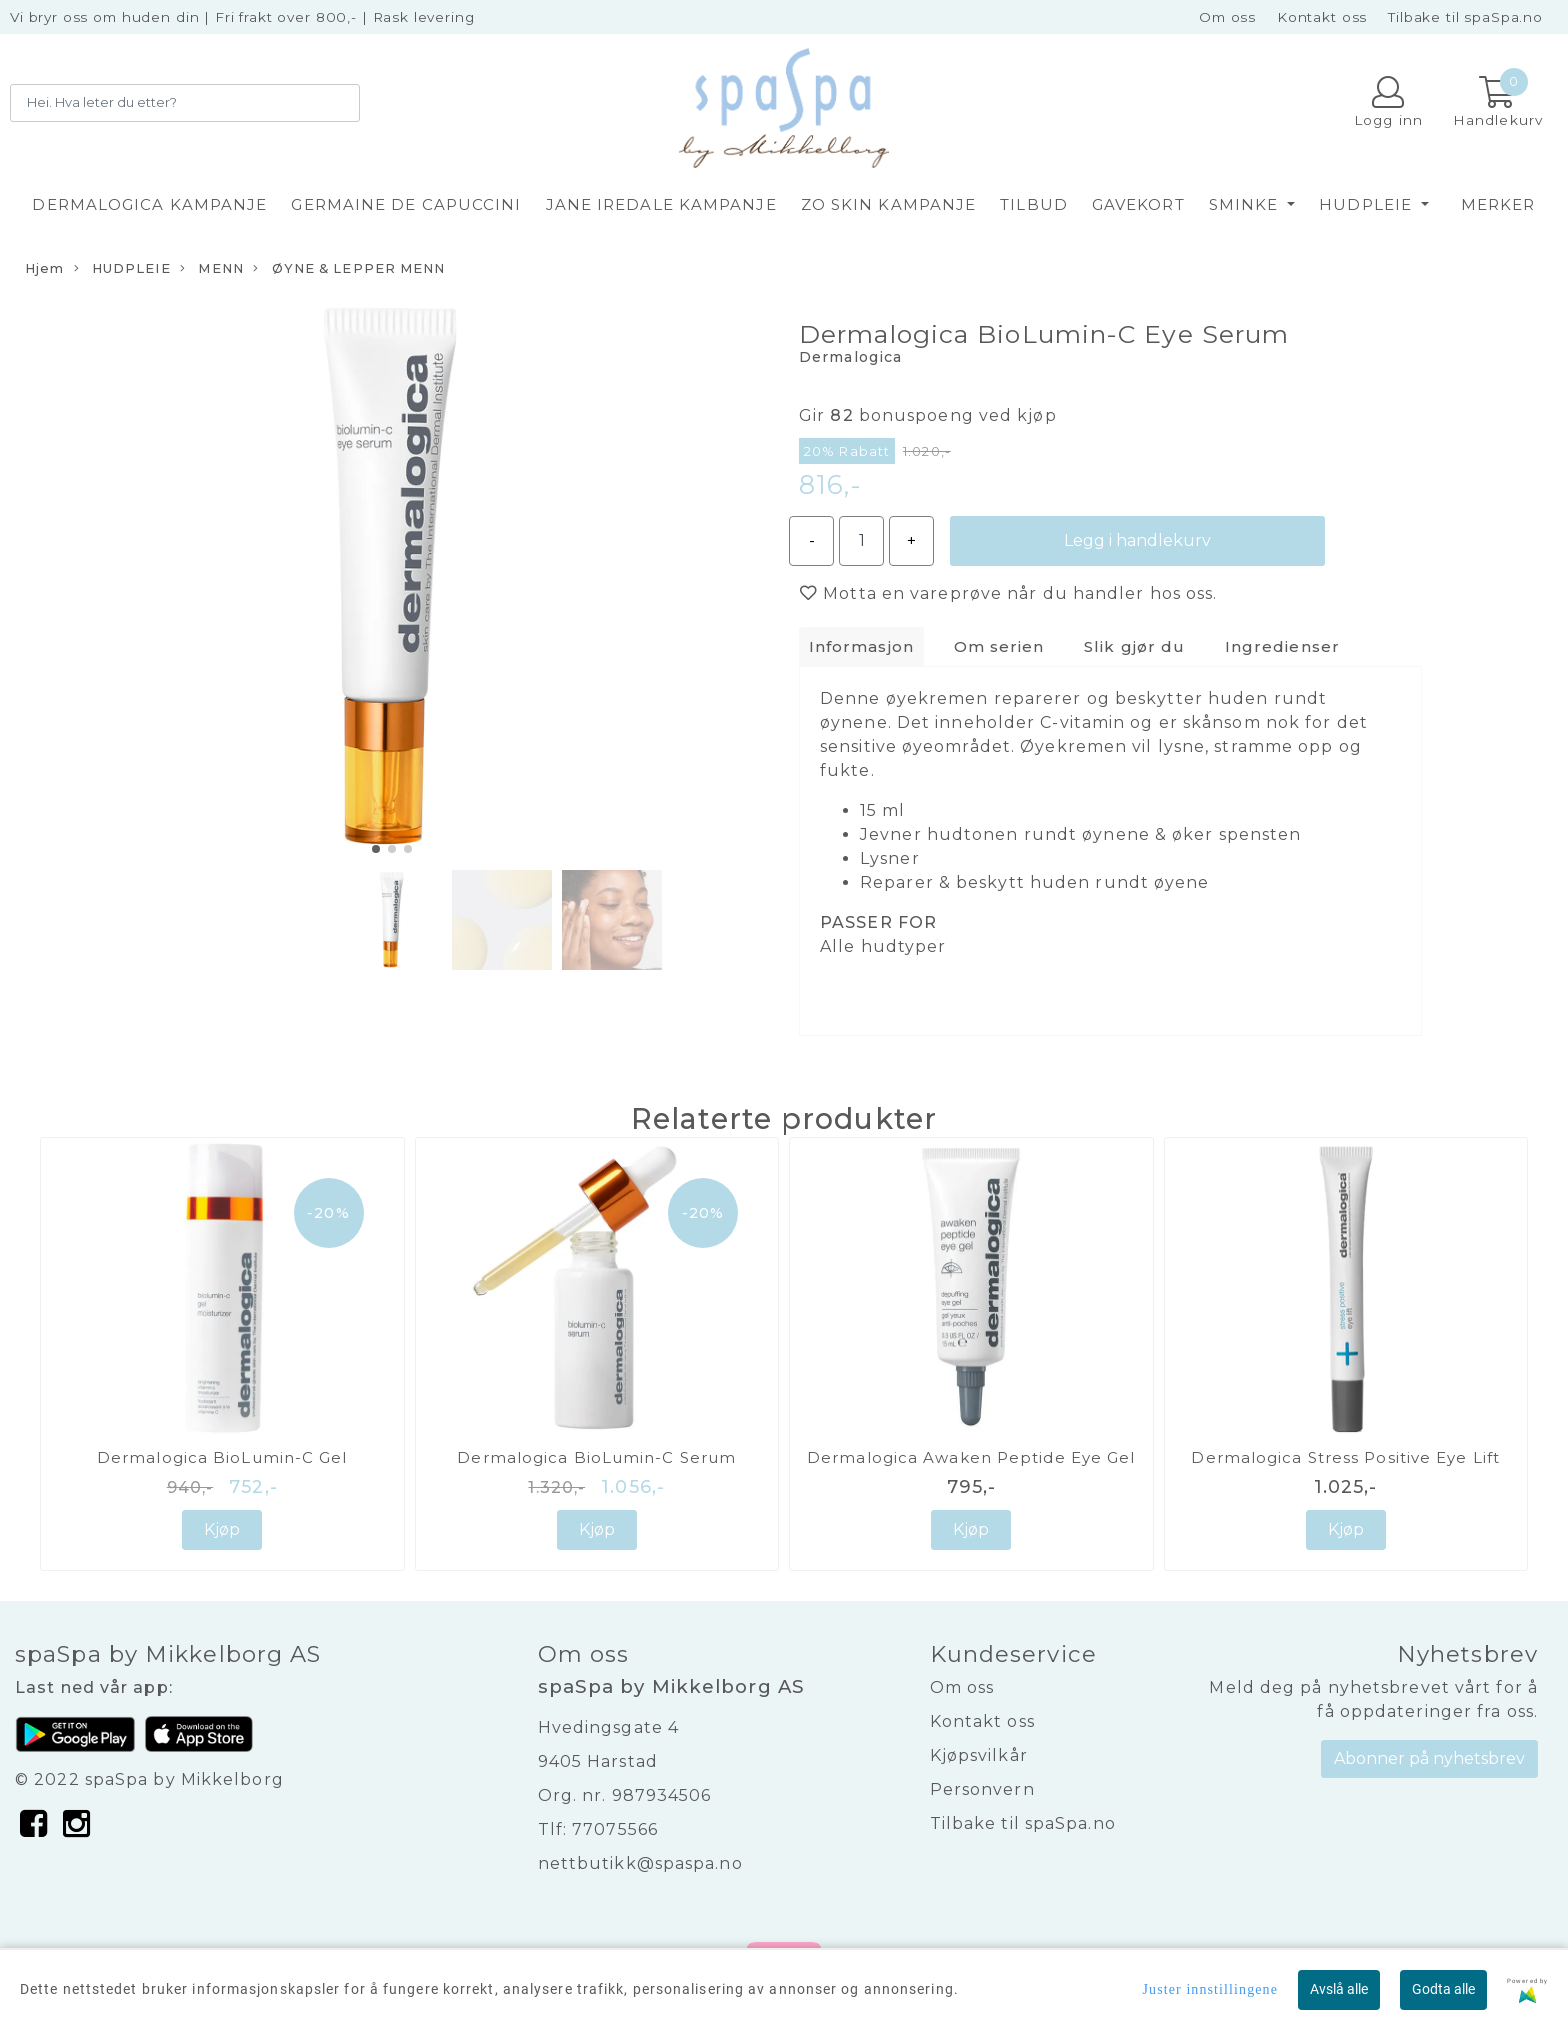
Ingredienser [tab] (1282, 646)
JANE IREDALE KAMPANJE (661, 204)
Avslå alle (1339, 1989)
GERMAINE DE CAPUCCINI (406, 204)
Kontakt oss (1322, 17)
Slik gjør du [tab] (1134, 646)
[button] (376, 849)
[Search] (185, 103)
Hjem (44, 268)
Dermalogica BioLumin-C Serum (596, 1457)
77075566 (615, 1829)
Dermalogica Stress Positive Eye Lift (1345, 1457)
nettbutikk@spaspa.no (640, 1863)
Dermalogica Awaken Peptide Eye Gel (971, 1457)
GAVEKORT (1138, 204)
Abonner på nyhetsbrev (1429, 1758)
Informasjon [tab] (861, 646)
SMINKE (1246, 204)
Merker (1498, 204)
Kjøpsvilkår (979, 1755)
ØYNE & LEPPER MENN (349, 269)
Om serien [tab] (999, 646)
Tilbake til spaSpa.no (1465, 17)
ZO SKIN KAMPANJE (889, 204)
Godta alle (1443, 1989)
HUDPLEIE (1368, 204)
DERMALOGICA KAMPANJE (149, 204)
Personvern (982, 1789)
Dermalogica (850, 357)
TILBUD (1034, 204)
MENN (212, 269)
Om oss (1227, 17)
